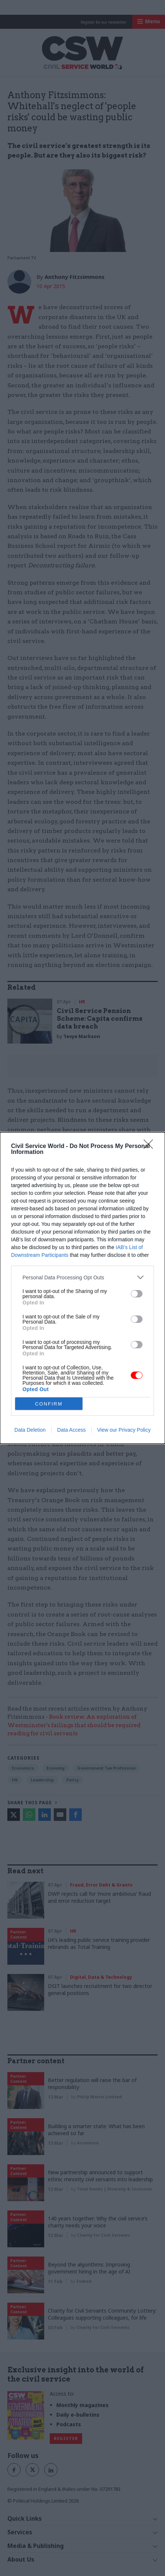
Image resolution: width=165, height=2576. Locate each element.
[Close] (151, 1147)
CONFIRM (49, 1403)
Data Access (71, 1430)
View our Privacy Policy (124, 1430)
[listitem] (82, 1277)
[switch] (137, 1293)
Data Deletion (30, 1430)
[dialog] (82, 1288)
